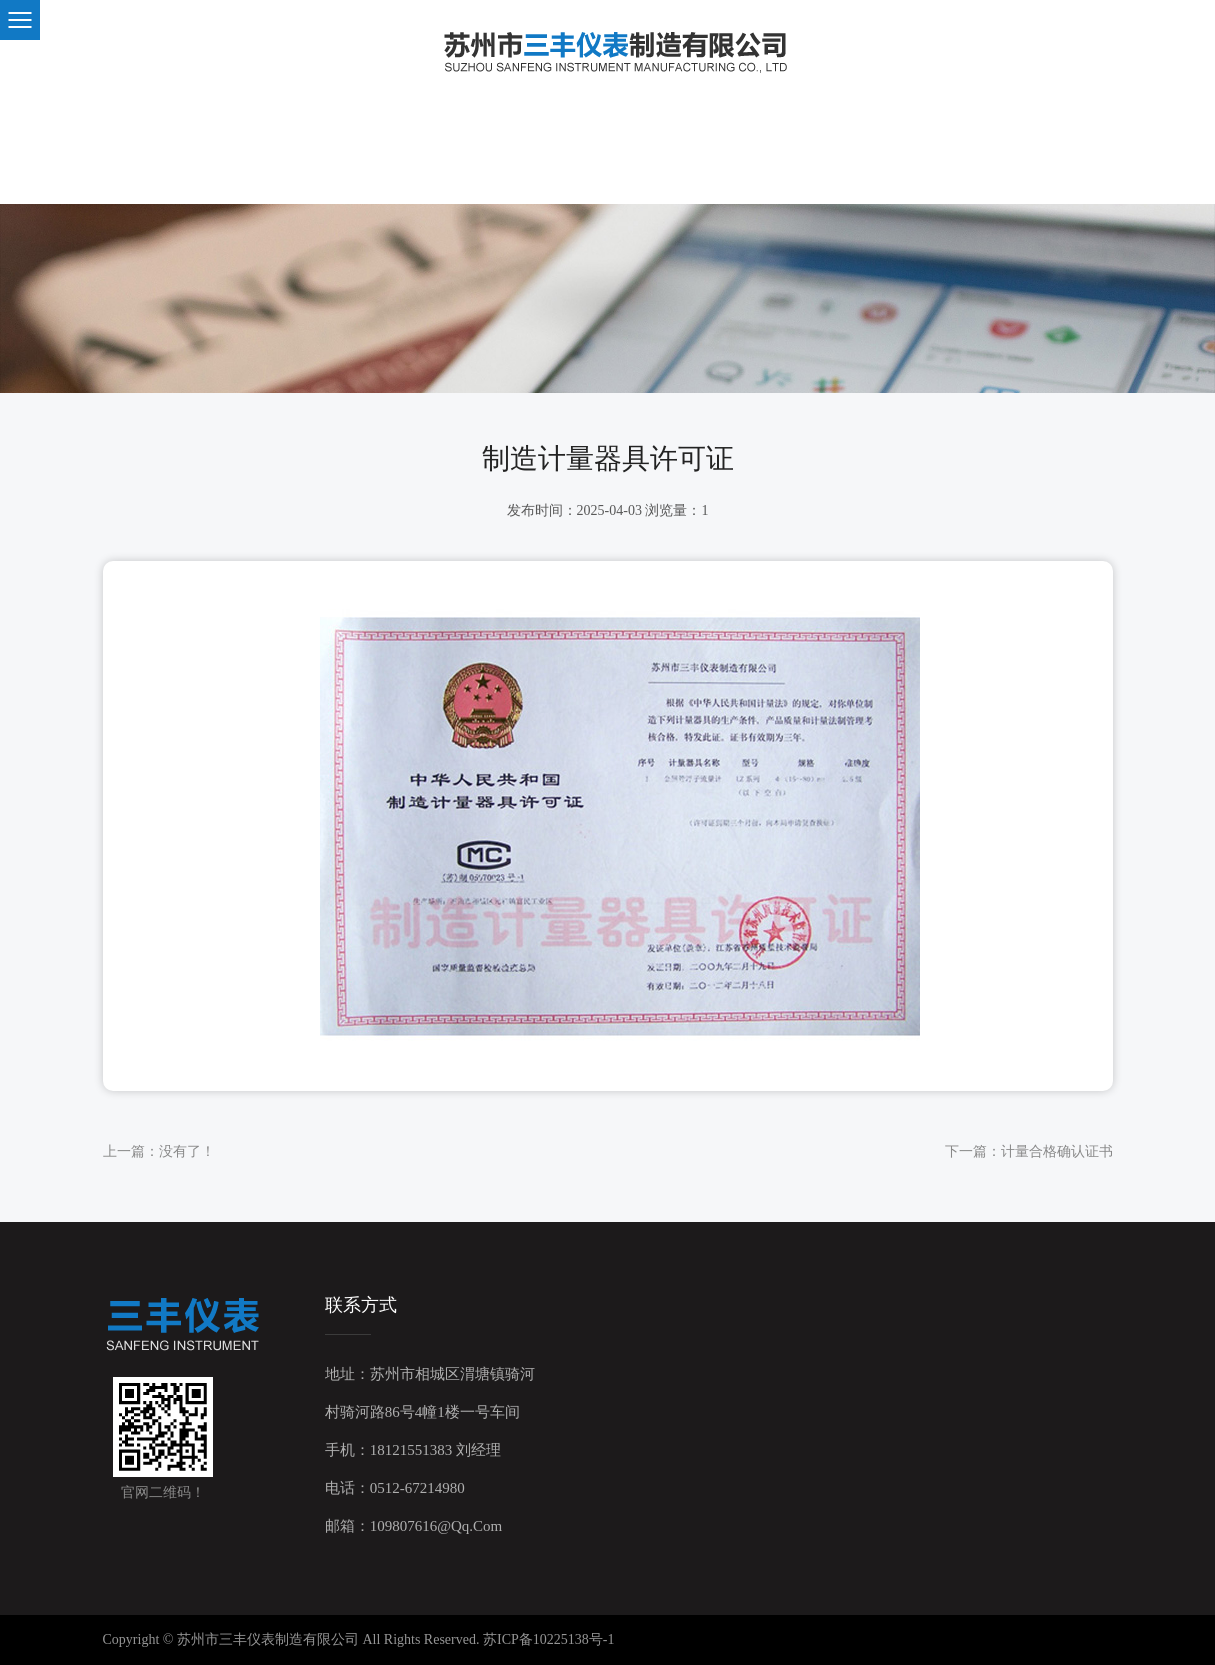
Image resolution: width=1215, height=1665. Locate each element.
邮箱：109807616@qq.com (414, 1526)
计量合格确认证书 (1057, 1151)
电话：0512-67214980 (395, 1488)
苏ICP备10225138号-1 (548, 1639)
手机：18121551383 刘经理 (413, 1450)
